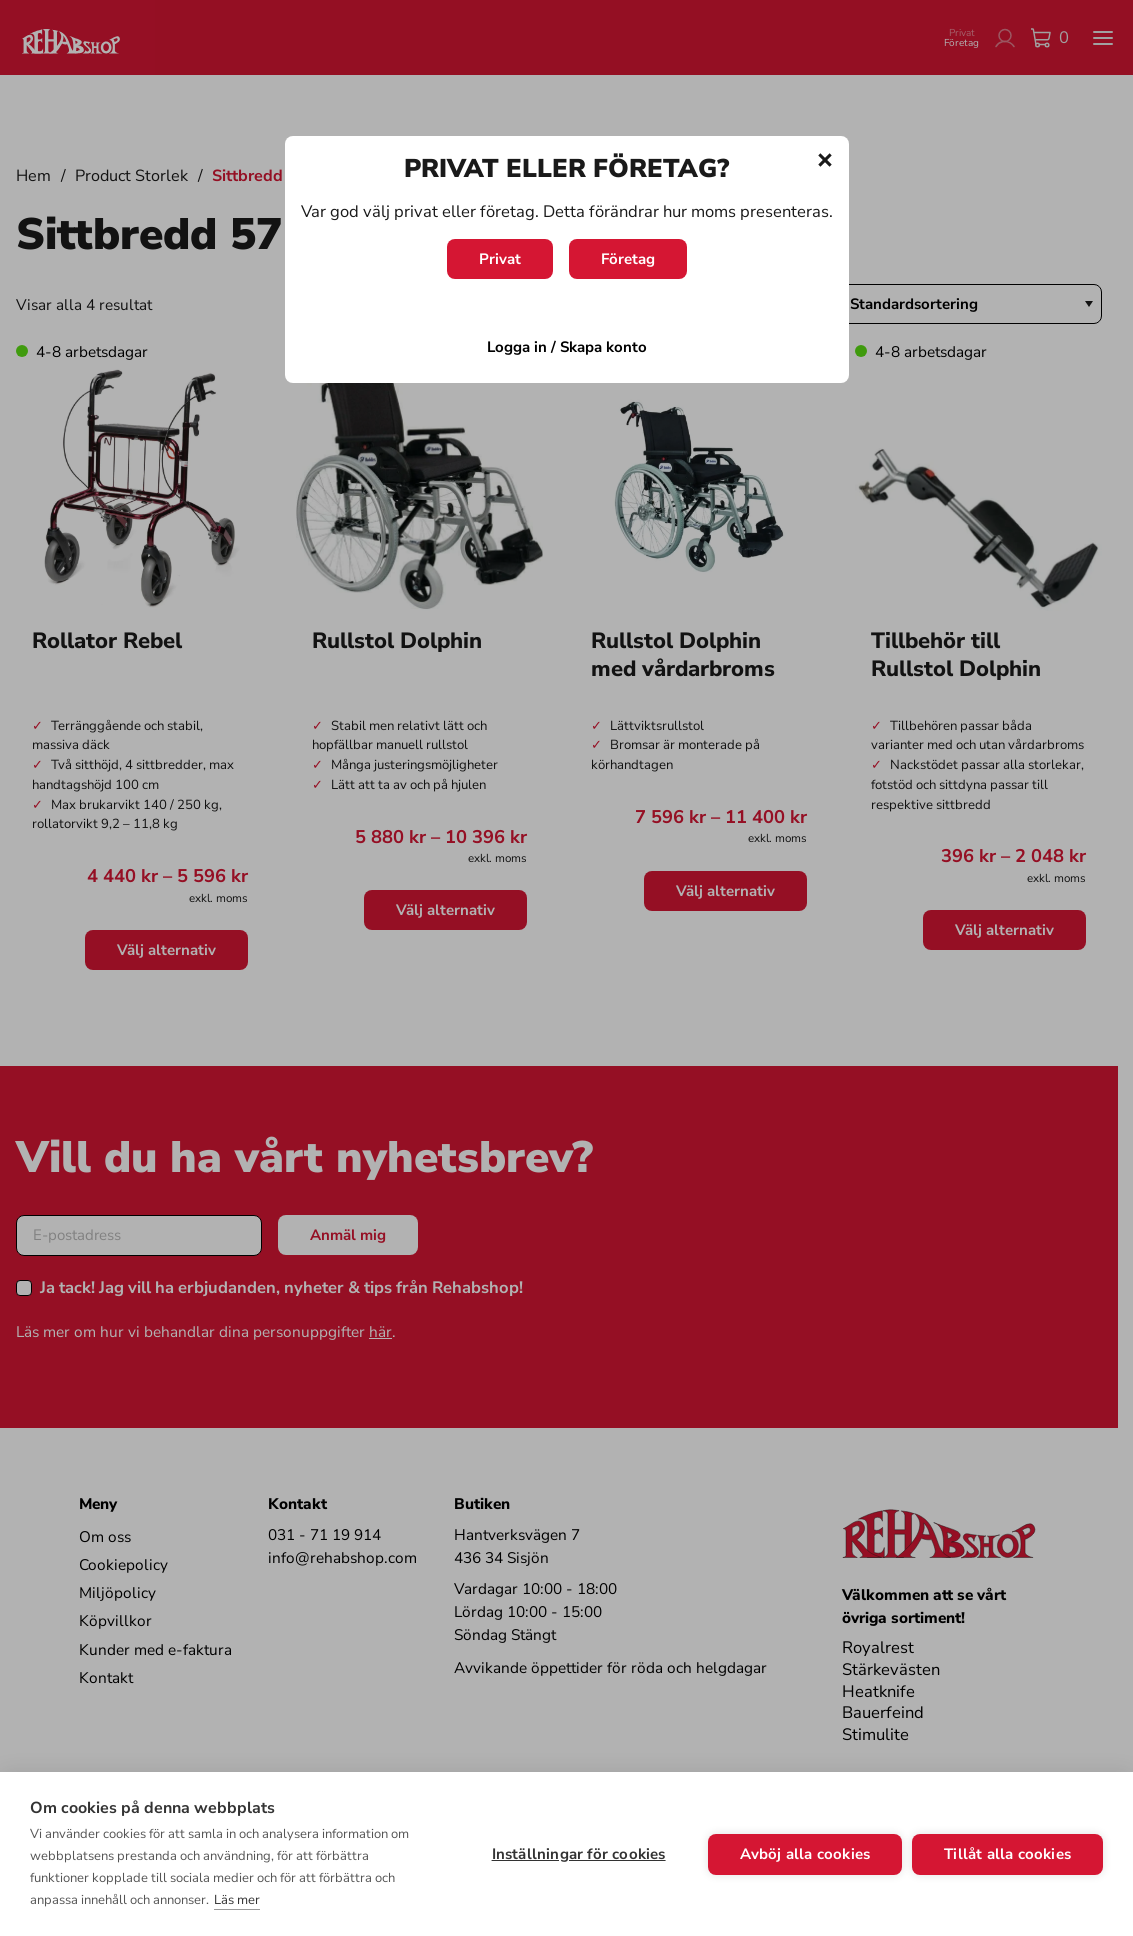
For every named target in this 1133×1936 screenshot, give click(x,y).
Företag (628, 259)
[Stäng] (825, 160)
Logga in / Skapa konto (567, 347)
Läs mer (237, 1900)
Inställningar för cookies (579, 1854)
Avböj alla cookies (805, 1854)
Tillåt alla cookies (1007, 1854)
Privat (500, 259)
